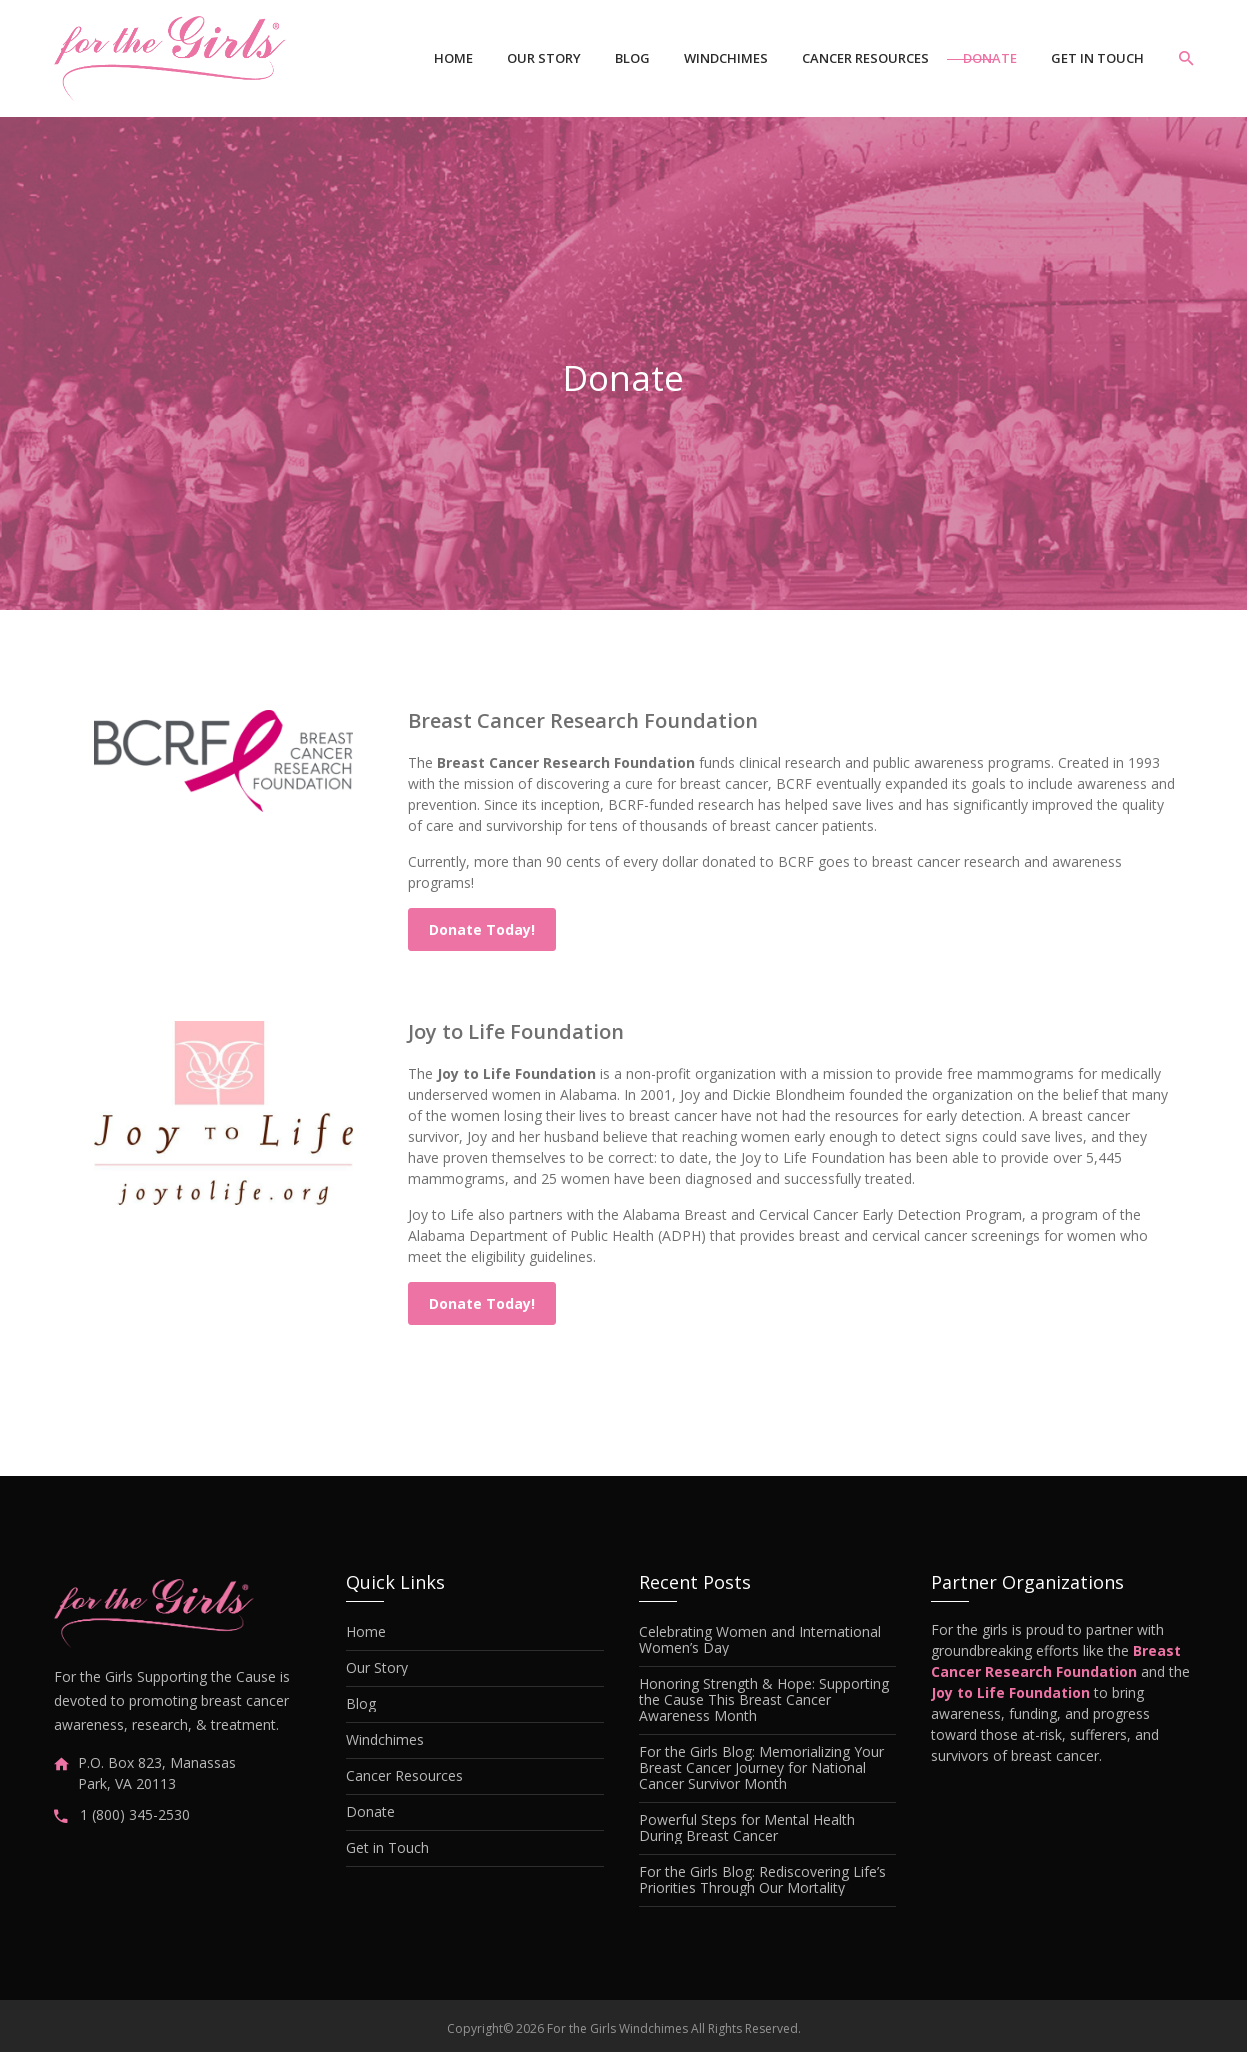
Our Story (544, 58)
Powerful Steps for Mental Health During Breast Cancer (747, 1828)
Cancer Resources (865, 58)
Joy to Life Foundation (516, 1031)
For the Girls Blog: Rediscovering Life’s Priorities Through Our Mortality (762, 1880)
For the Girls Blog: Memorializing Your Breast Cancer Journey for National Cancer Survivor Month (761, 1768)
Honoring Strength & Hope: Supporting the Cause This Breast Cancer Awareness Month (764, 1700)
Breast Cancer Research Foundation (583, 720)
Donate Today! (482, 929)
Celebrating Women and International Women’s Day (760, 1640)
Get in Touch (1097, 58)
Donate (990, 58)
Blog (632, 58)
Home (453, 58)
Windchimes (726, 58)
